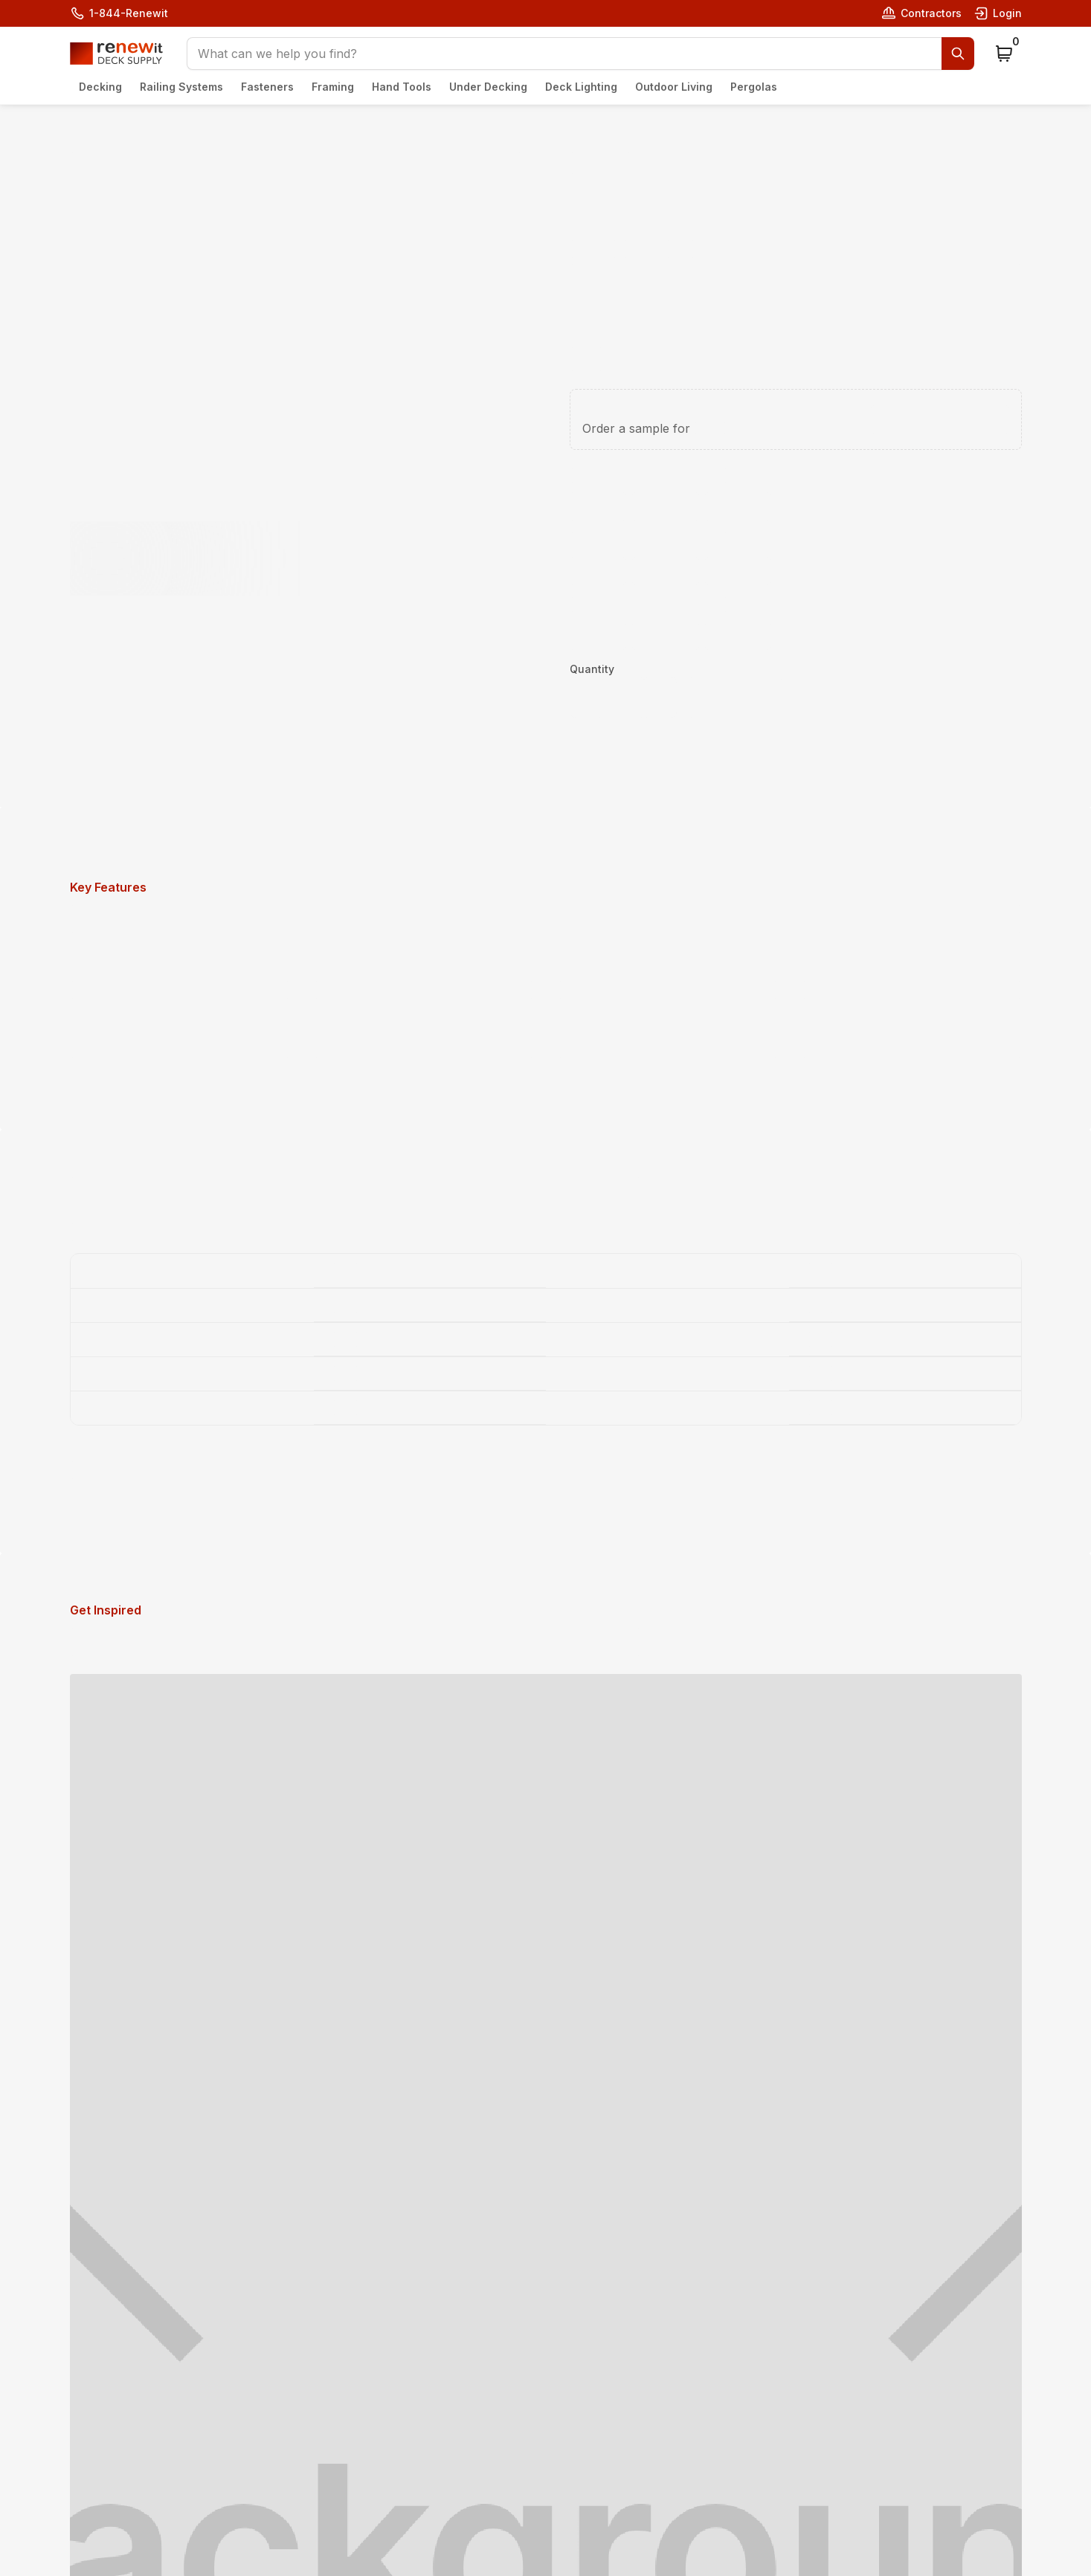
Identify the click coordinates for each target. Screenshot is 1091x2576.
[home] (116, 53)
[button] (580, 53)
